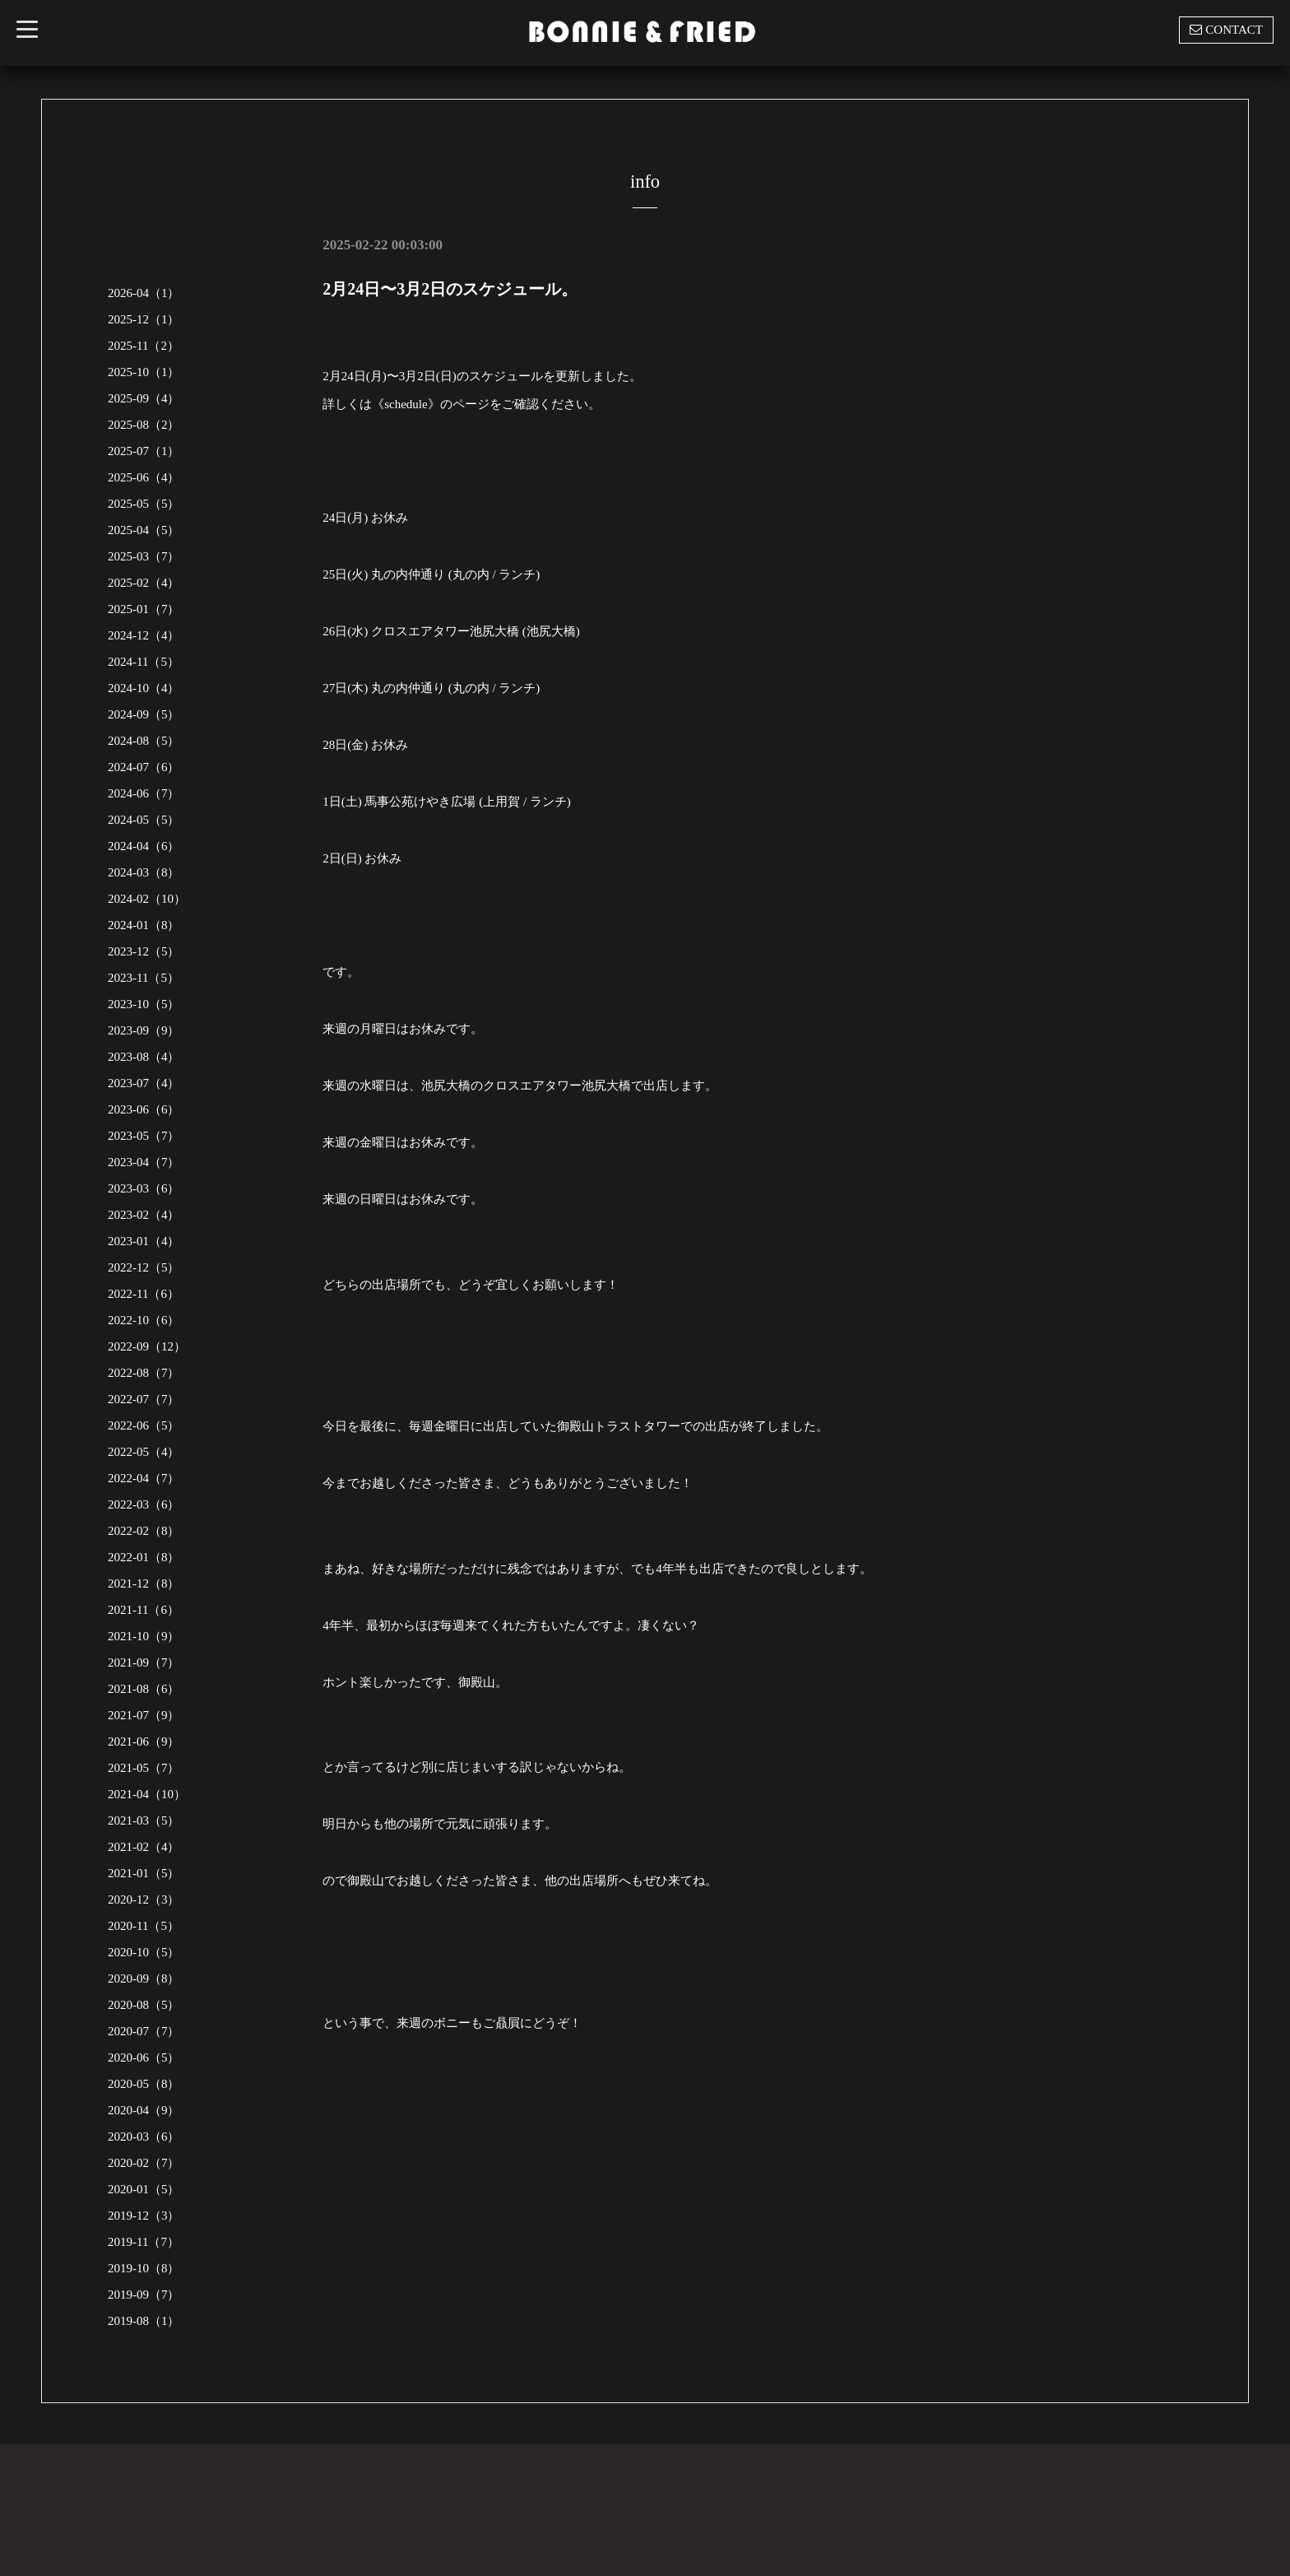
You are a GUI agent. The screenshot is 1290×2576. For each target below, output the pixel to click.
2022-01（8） (144, 1557)
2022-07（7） (144, 1399)
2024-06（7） (144, 793)
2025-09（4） (144, 398)
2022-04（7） (144, 1478)
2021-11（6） (143, 1609)
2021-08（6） (144, 1688)
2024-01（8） (144, 925)
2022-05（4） (144, 1451)
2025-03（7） (144, 556)
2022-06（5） (144, 1425)
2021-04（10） (147, 1794)
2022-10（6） (144, 1320)
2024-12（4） (144, 635)
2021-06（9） (144, 1741)
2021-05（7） (144, 1767)
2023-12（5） (144, 951)
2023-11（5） (143, 977)
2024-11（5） (143, 661)
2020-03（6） (144, 2136)
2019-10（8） (144, 2268)
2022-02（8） (144, 1530)
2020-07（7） (144, 2031)
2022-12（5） (144, 1267)
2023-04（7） (144, 1162)
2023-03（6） (144, 1188)
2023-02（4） (144, 1214)
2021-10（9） (144, 1636)
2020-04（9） (144, 2110)
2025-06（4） (144, 477)
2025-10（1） (144, 372)
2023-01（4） (144, 1241)
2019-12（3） (144, 2215)
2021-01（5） (144, 1873)
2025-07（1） (144, 451)
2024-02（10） (147, 898)
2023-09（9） (144, 1030)
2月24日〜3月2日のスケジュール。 (450, 289)
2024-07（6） (144, 767)
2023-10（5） (144, 1004)
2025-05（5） (144, 503)
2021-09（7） (144, 1662)
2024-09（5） (144, 714)
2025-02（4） (144, 582)
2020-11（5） (143, 1925)
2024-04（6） (144, 846)
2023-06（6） (144, 1109)
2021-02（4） (144, 1846)
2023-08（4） (144, 1056)
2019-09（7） (144, 2294)
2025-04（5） (144, 530)
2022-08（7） (144, 1372)
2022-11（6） (143, 1293)
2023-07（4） (144, 1083)
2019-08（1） (144, 2320)
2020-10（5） (144, 1952)
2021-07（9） (144, 1715)
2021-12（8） (144, 1583)
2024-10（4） (144, 688)
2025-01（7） (144, 609)
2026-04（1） (144, 293)
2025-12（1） (144, 319)
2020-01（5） (144, 2189)
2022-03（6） (144, 1504)
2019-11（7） (143, 2241)
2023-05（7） (144, 1135)
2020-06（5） (144, 2057)
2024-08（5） (144, 740)
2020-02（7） (144, 2162)
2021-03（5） (144, 1820)
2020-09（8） (144, 1978)
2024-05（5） (144, 819)
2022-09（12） (147, 1346)
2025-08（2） (144, 424)
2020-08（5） (144, 2004)
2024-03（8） (144, 872)
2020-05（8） (144, 2083)
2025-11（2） (143, 345)
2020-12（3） (144, 1899)
